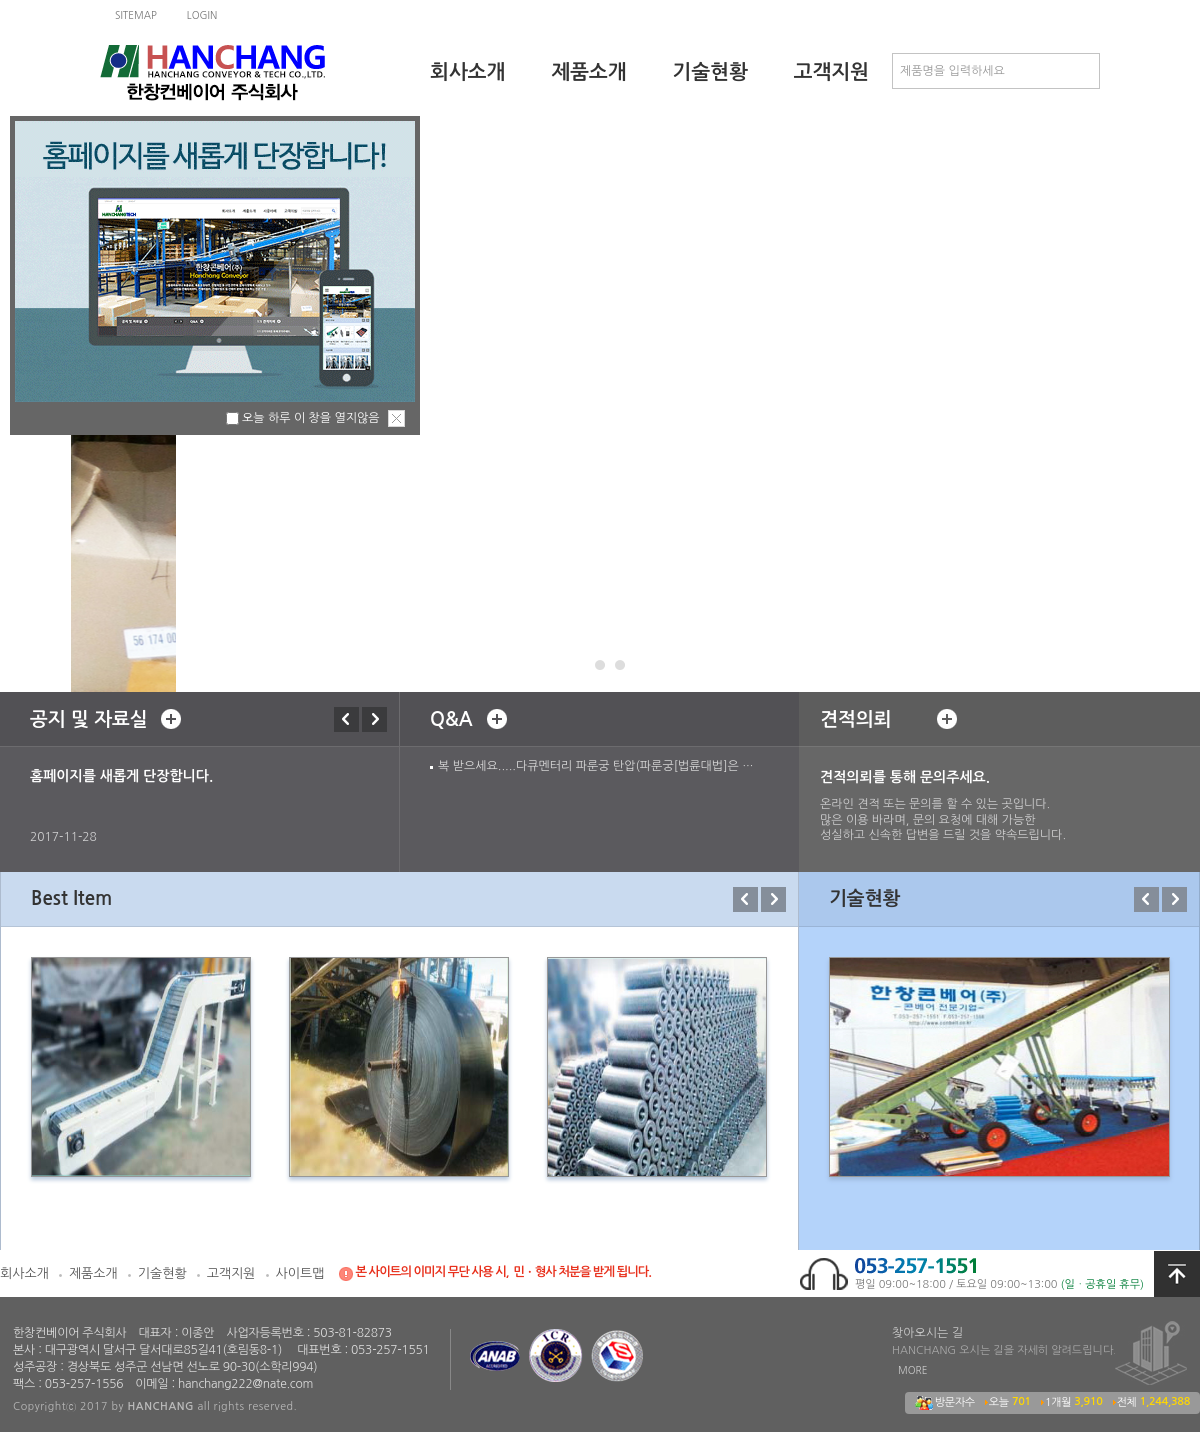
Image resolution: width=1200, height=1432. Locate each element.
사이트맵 (300, 1273)
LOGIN (202, 15)
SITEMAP (136, 15)
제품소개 (588, 72)
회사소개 (467, 72)
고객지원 (831, 72)
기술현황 (710, 72)
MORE (913, 1370)
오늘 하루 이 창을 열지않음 (311, 418)
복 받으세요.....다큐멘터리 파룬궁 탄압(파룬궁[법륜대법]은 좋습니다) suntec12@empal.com (599, 766)
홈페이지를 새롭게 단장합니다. (121, 776)
